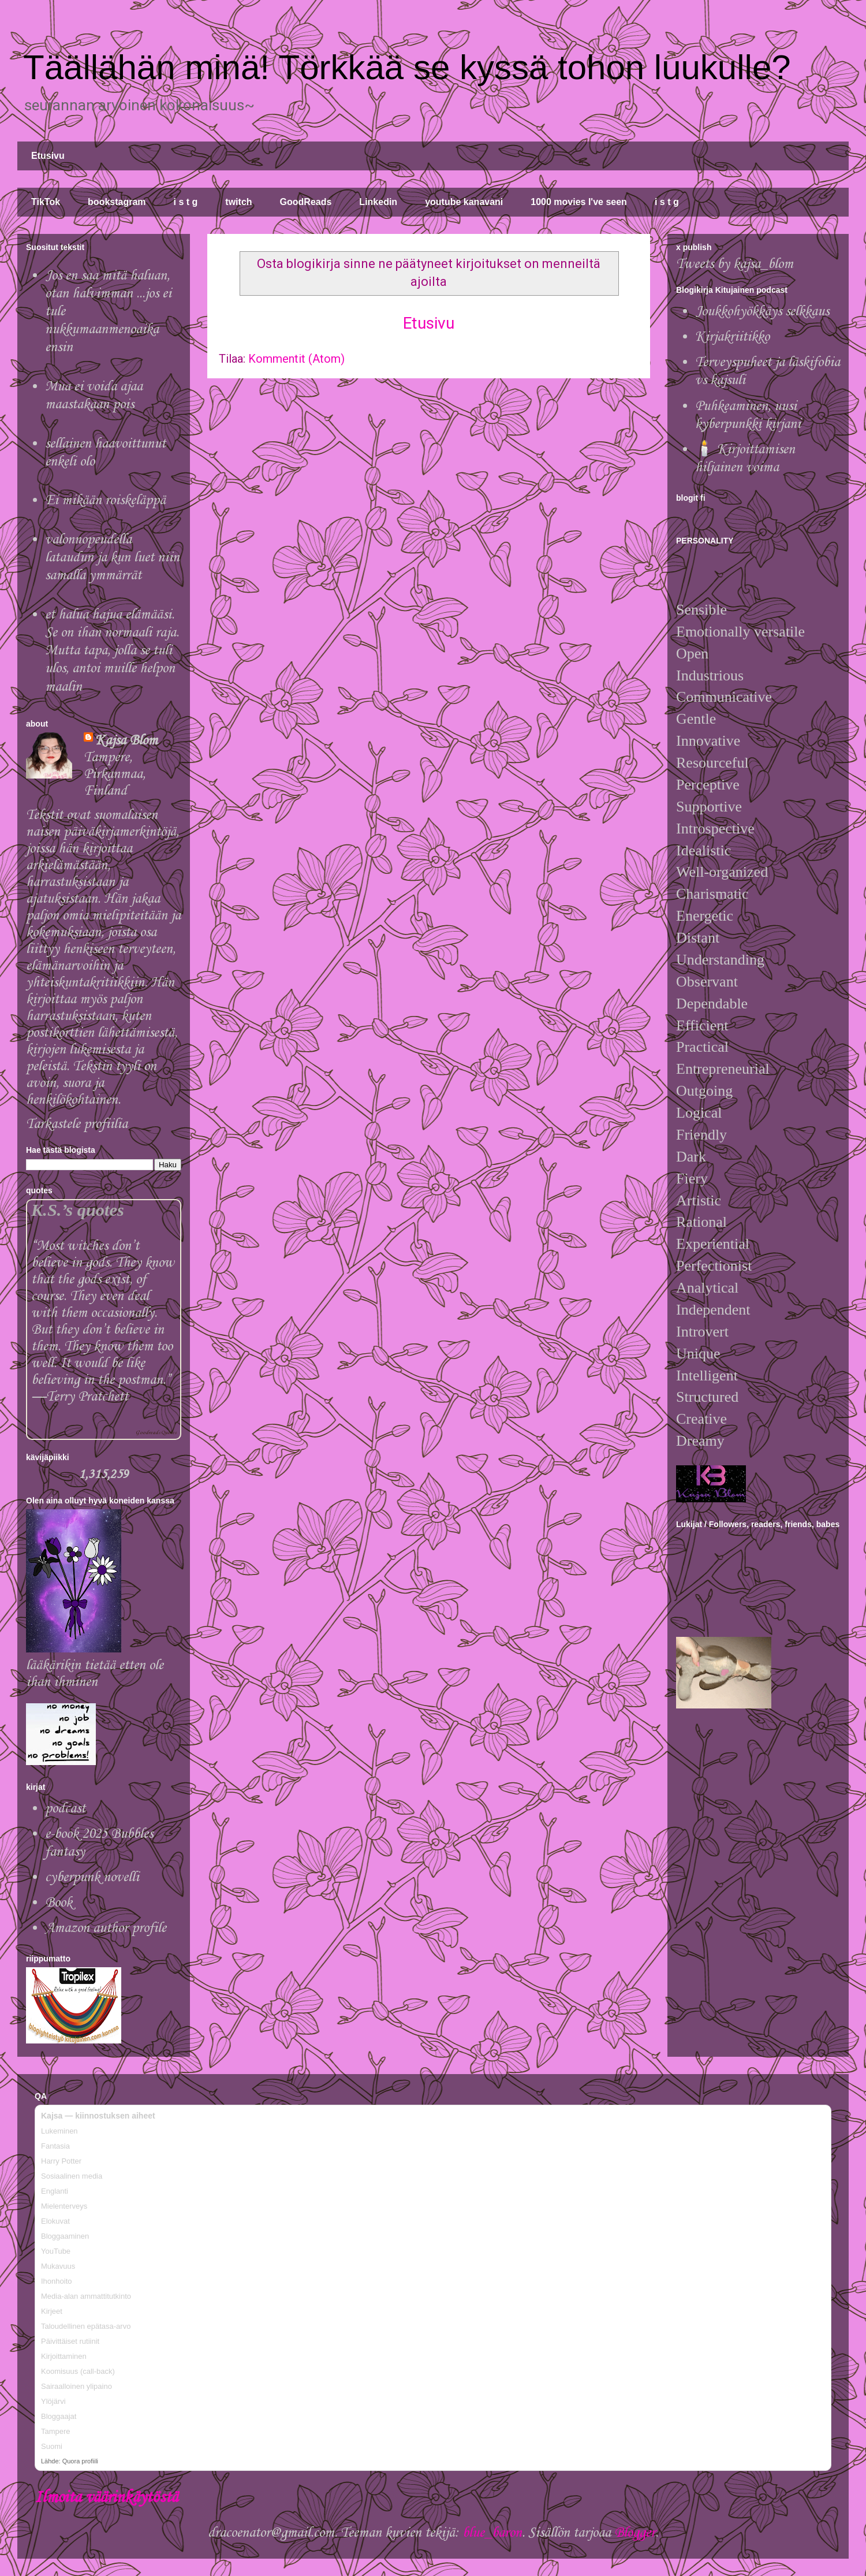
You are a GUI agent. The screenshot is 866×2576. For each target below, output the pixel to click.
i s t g (186, 202)
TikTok (45, 202)
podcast (65, 1808)
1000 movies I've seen (579, 202)
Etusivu (48, 156)
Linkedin (378, 202)
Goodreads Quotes (156, 1433)
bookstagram (116, 202)
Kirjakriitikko (732, 337)
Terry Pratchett (87, 1396)
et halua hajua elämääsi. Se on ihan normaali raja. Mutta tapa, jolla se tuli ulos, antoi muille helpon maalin (112, 650)
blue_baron (492, 2533)
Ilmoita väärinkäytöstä (106, 2497)
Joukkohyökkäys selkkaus (762, 311)
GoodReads (306, 202)
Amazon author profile (105, 1928)
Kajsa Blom (126, 740)
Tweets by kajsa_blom (734, 264)
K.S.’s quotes (77, 1210)
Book (58, 1902)
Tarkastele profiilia (77, 1124)
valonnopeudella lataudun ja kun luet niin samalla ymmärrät (112, 557)
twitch (238, 202)
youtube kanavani (464, 202)
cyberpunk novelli (92, 1877)
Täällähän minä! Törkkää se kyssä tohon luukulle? (407, 67)
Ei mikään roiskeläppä (105, 500)
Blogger (634, 2533)
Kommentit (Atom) (296, 359)
